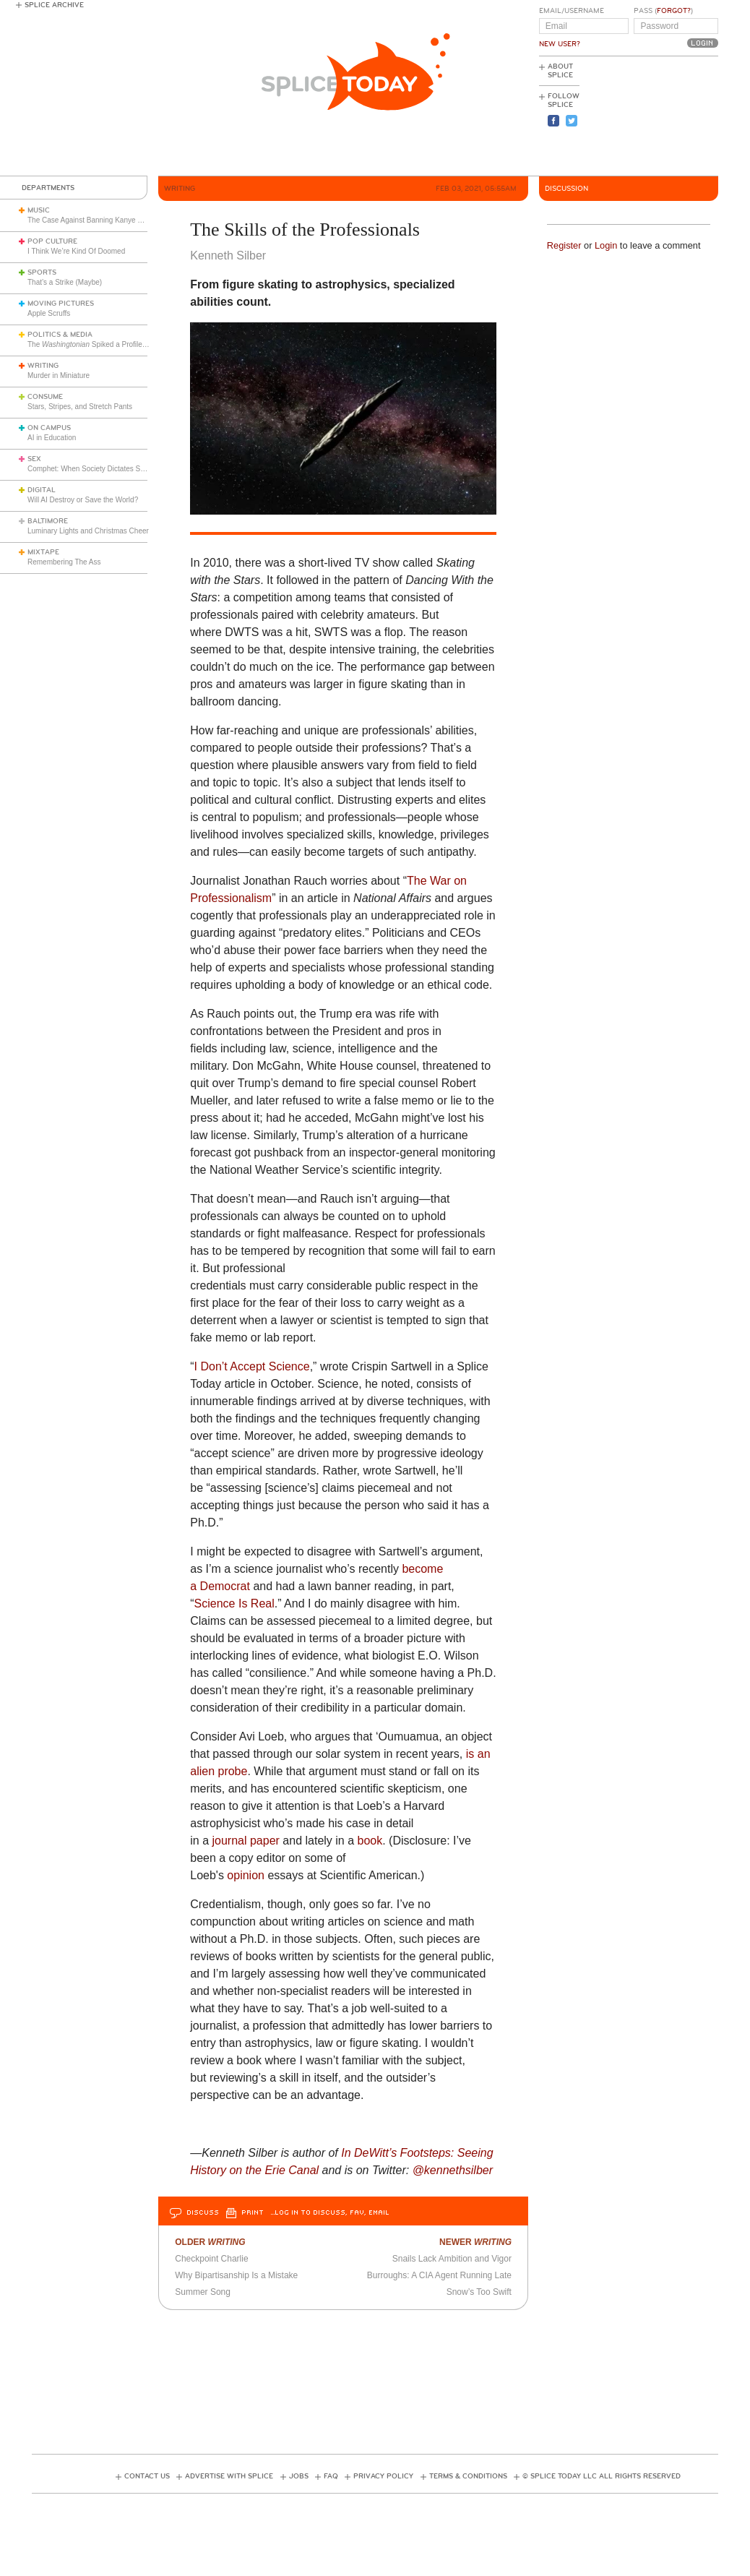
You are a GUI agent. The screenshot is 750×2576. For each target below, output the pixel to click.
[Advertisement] (653, 116)
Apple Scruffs (48, 313)
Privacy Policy (383, 2476)
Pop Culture (52, 241)
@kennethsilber (453, 2170)
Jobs (299, 2476)
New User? (559, 44)
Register (564, 245)
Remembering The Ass (64, 562)
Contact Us (147, 2476)
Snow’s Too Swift (479, 2292)
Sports (41, 272)
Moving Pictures (60, 303)
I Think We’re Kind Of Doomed (76, 251)
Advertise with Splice (229, 2476)
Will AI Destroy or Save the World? (82, 500)
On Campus (49, 428)
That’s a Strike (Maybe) (64, 282)
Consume (45, 396)
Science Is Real (234, 1603)
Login (606, 245)
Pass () (663, 11)
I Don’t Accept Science (252, 1366)
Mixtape (43, 552)
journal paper (245, 1840)
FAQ (331, 2476)
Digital (41, 490)
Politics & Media (59, 334)
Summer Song (202, 2292)
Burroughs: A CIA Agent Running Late (439, 2275)
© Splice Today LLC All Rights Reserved (601, 2476)
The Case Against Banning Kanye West (90, 220)
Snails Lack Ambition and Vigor (452, 2259)
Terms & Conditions (468, 2476)
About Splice (560, 71)
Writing (43, 365)
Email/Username (571, 11)
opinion (245, 1875)
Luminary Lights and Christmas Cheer (88, 531)
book (370, 1840)
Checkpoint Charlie (211, 2259)
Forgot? (674, 11)
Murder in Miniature (58, 375)
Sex (34, 459)
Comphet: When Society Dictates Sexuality (96, 469)
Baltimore (47, 521)
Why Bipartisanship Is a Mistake (236, 2275)
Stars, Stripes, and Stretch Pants (79, 407)
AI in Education (51, 438)
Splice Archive (54, 5)
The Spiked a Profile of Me (95, 344)
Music (38, 210)
